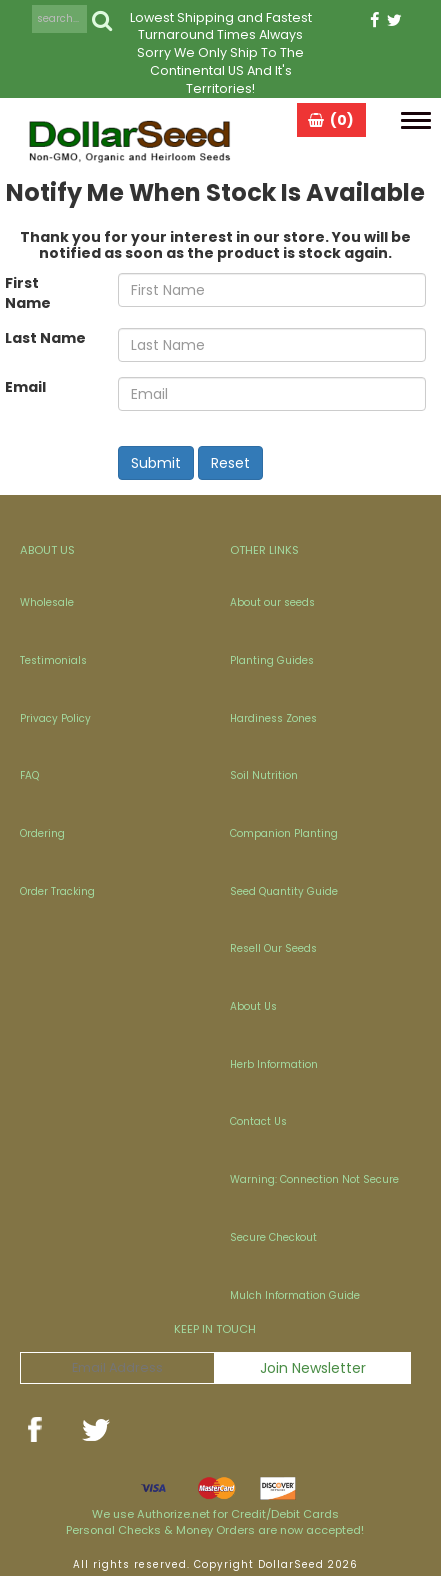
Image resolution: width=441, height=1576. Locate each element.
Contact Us (258, 1121)
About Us (253, 1006)
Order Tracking (57, 891)
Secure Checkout (273, 1237)
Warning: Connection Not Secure (314, 1179)
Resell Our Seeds (273, 948)
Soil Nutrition (264, 775)
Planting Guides (272, 660)
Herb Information (274, 1064)
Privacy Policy (55, 718)
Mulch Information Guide (295, 1295)
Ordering (42, 833)
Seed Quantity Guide (284, 891)
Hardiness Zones (273, 718)
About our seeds (272, 602)
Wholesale (47, 602)
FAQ (29, 775)
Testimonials (53, 660)
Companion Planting (284, 833)
